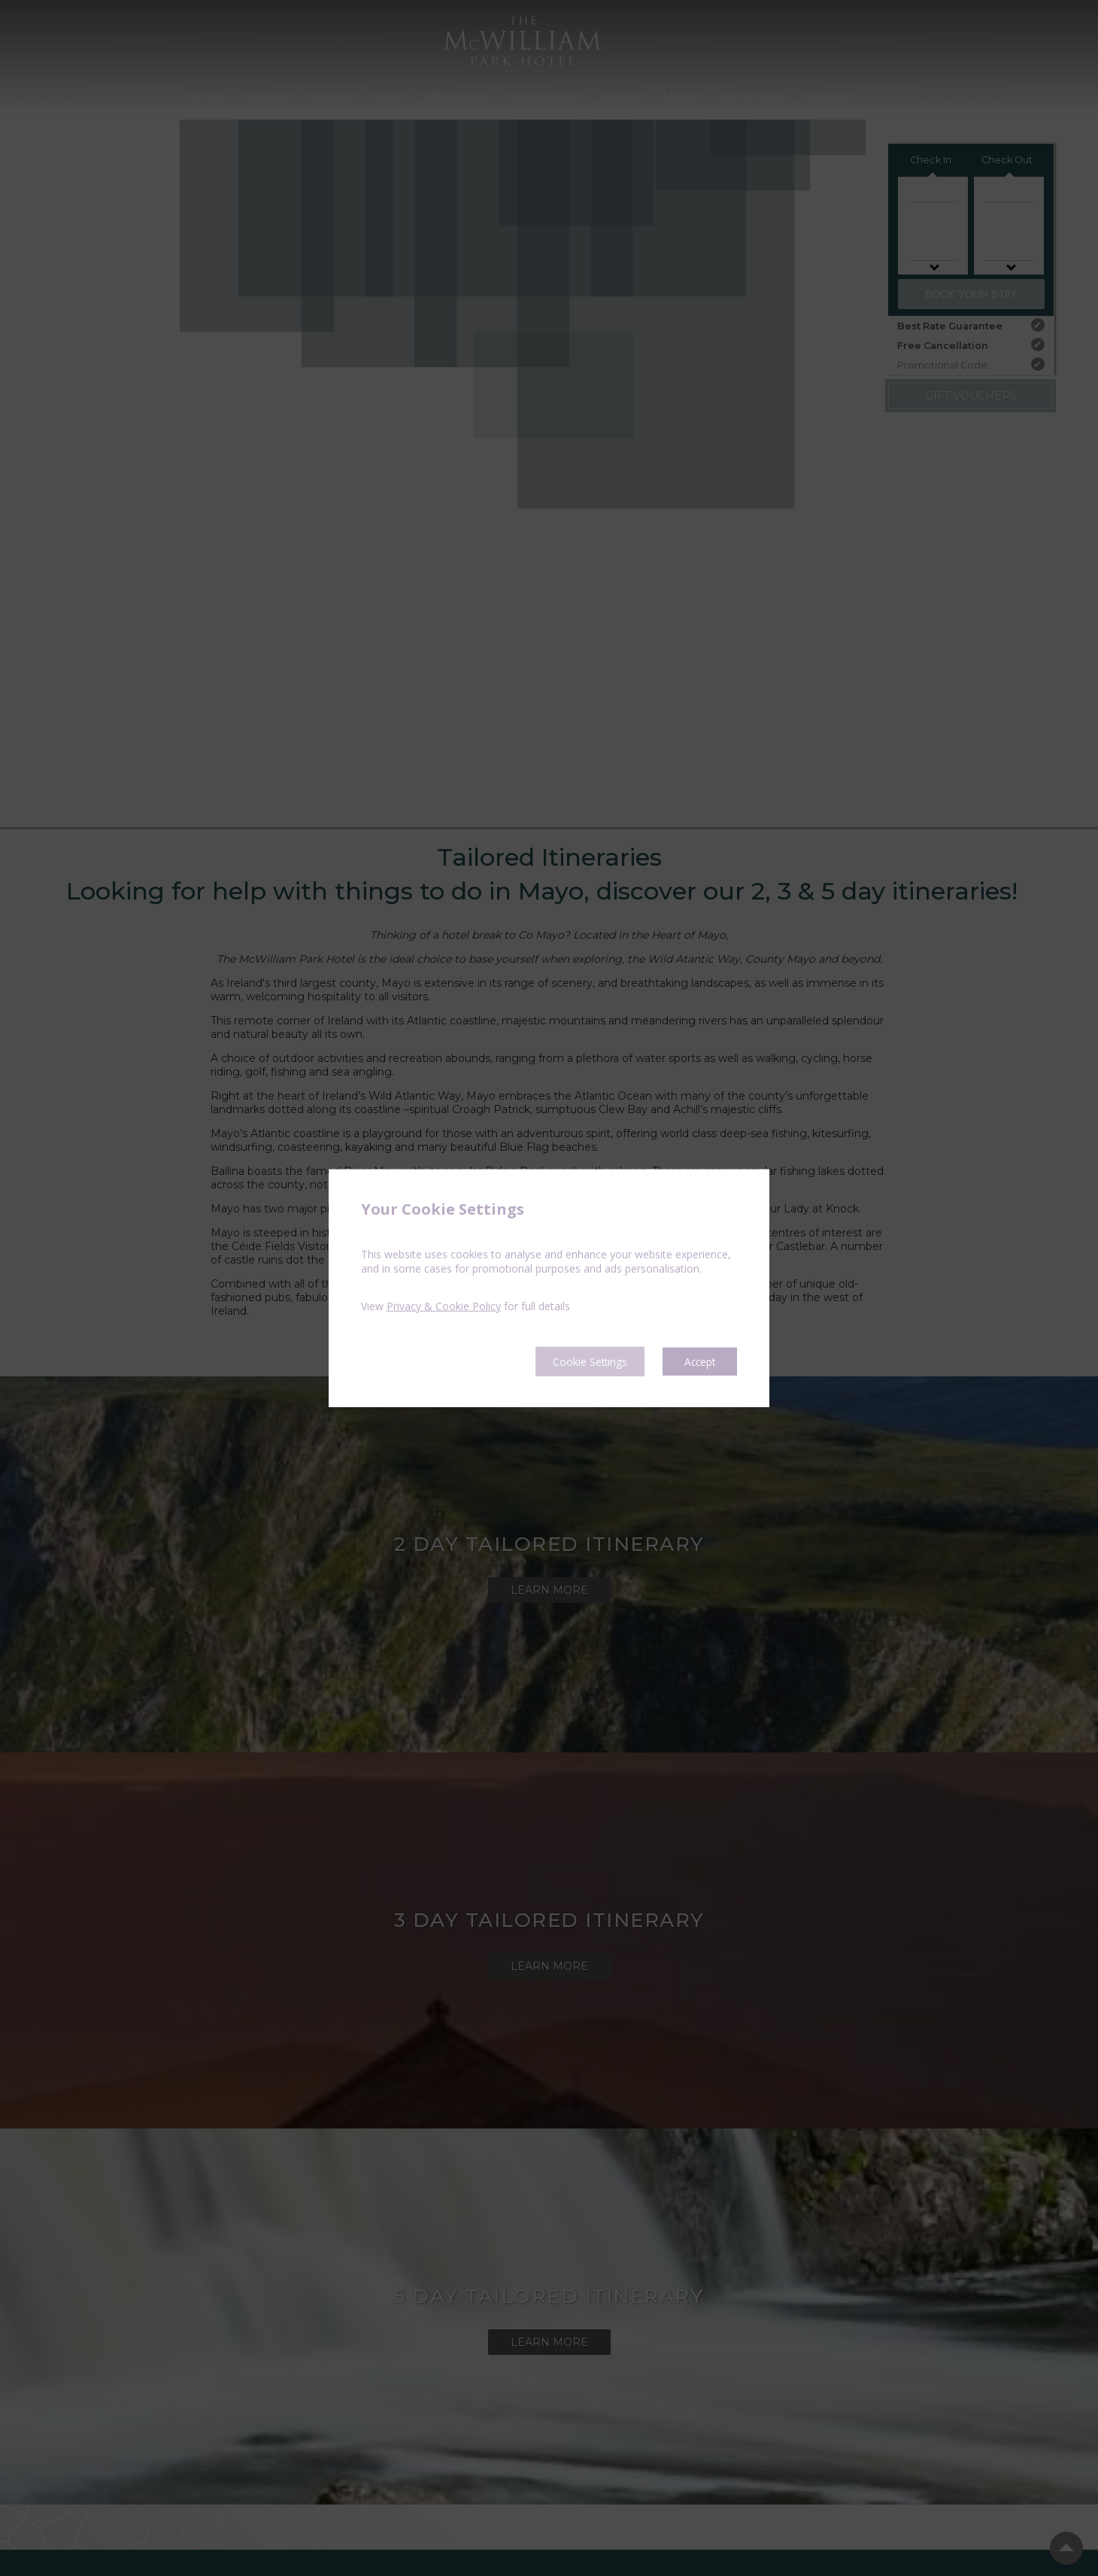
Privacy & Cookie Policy (444, 1304)
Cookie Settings (572, 1361)
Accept (696, 1361)
